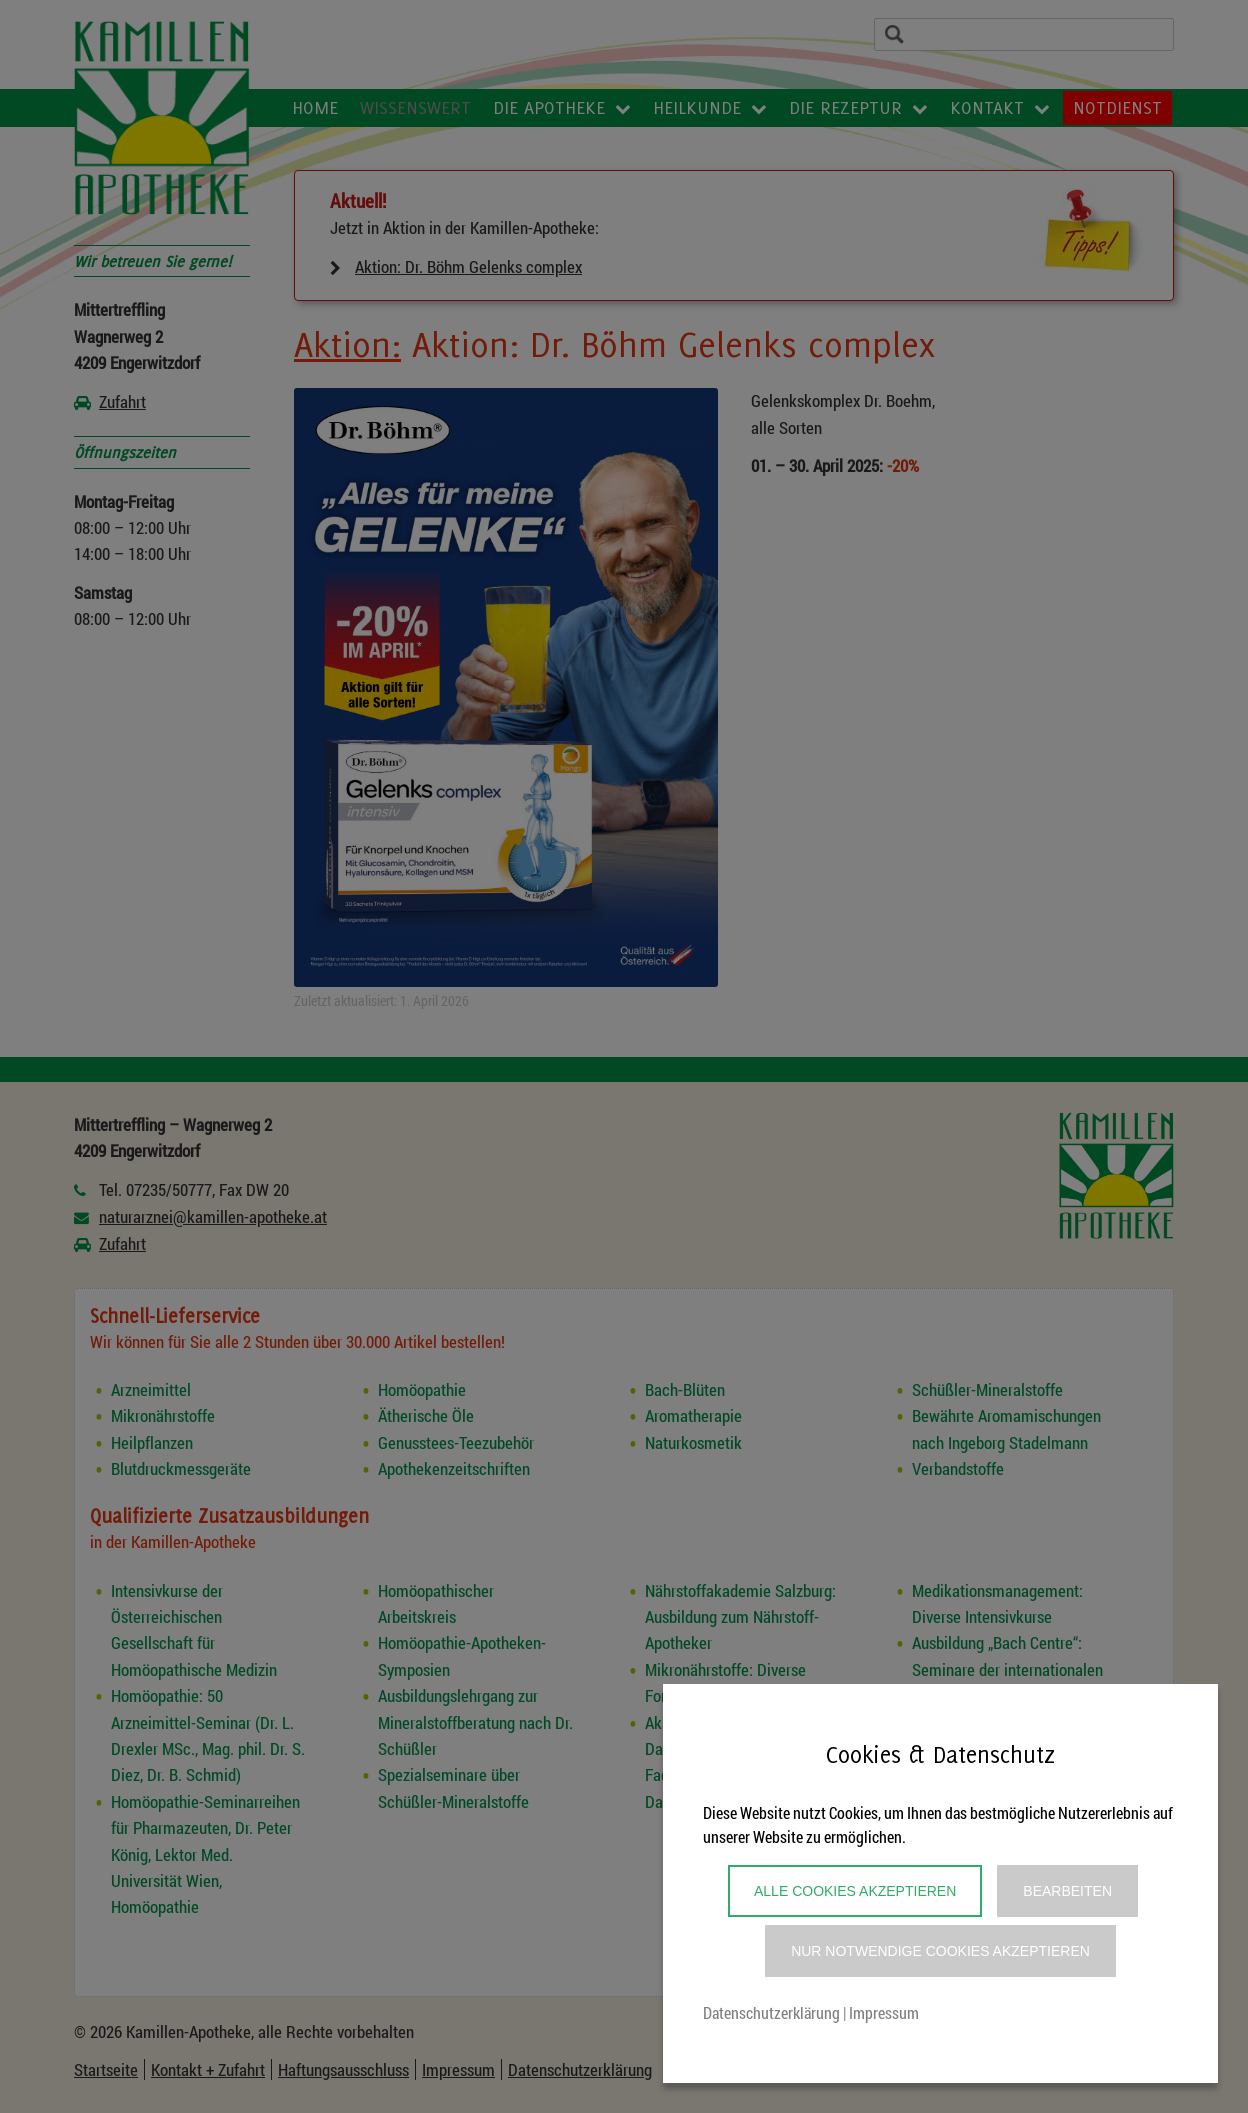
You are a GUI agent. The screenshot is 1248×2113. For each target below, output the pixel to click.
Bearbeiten (1067, 1891)
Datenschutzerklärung (771, 2012)
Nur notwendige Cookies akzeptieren (940, 1951)
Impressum (884, 2012)
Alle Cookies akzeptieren (855, 1891)
